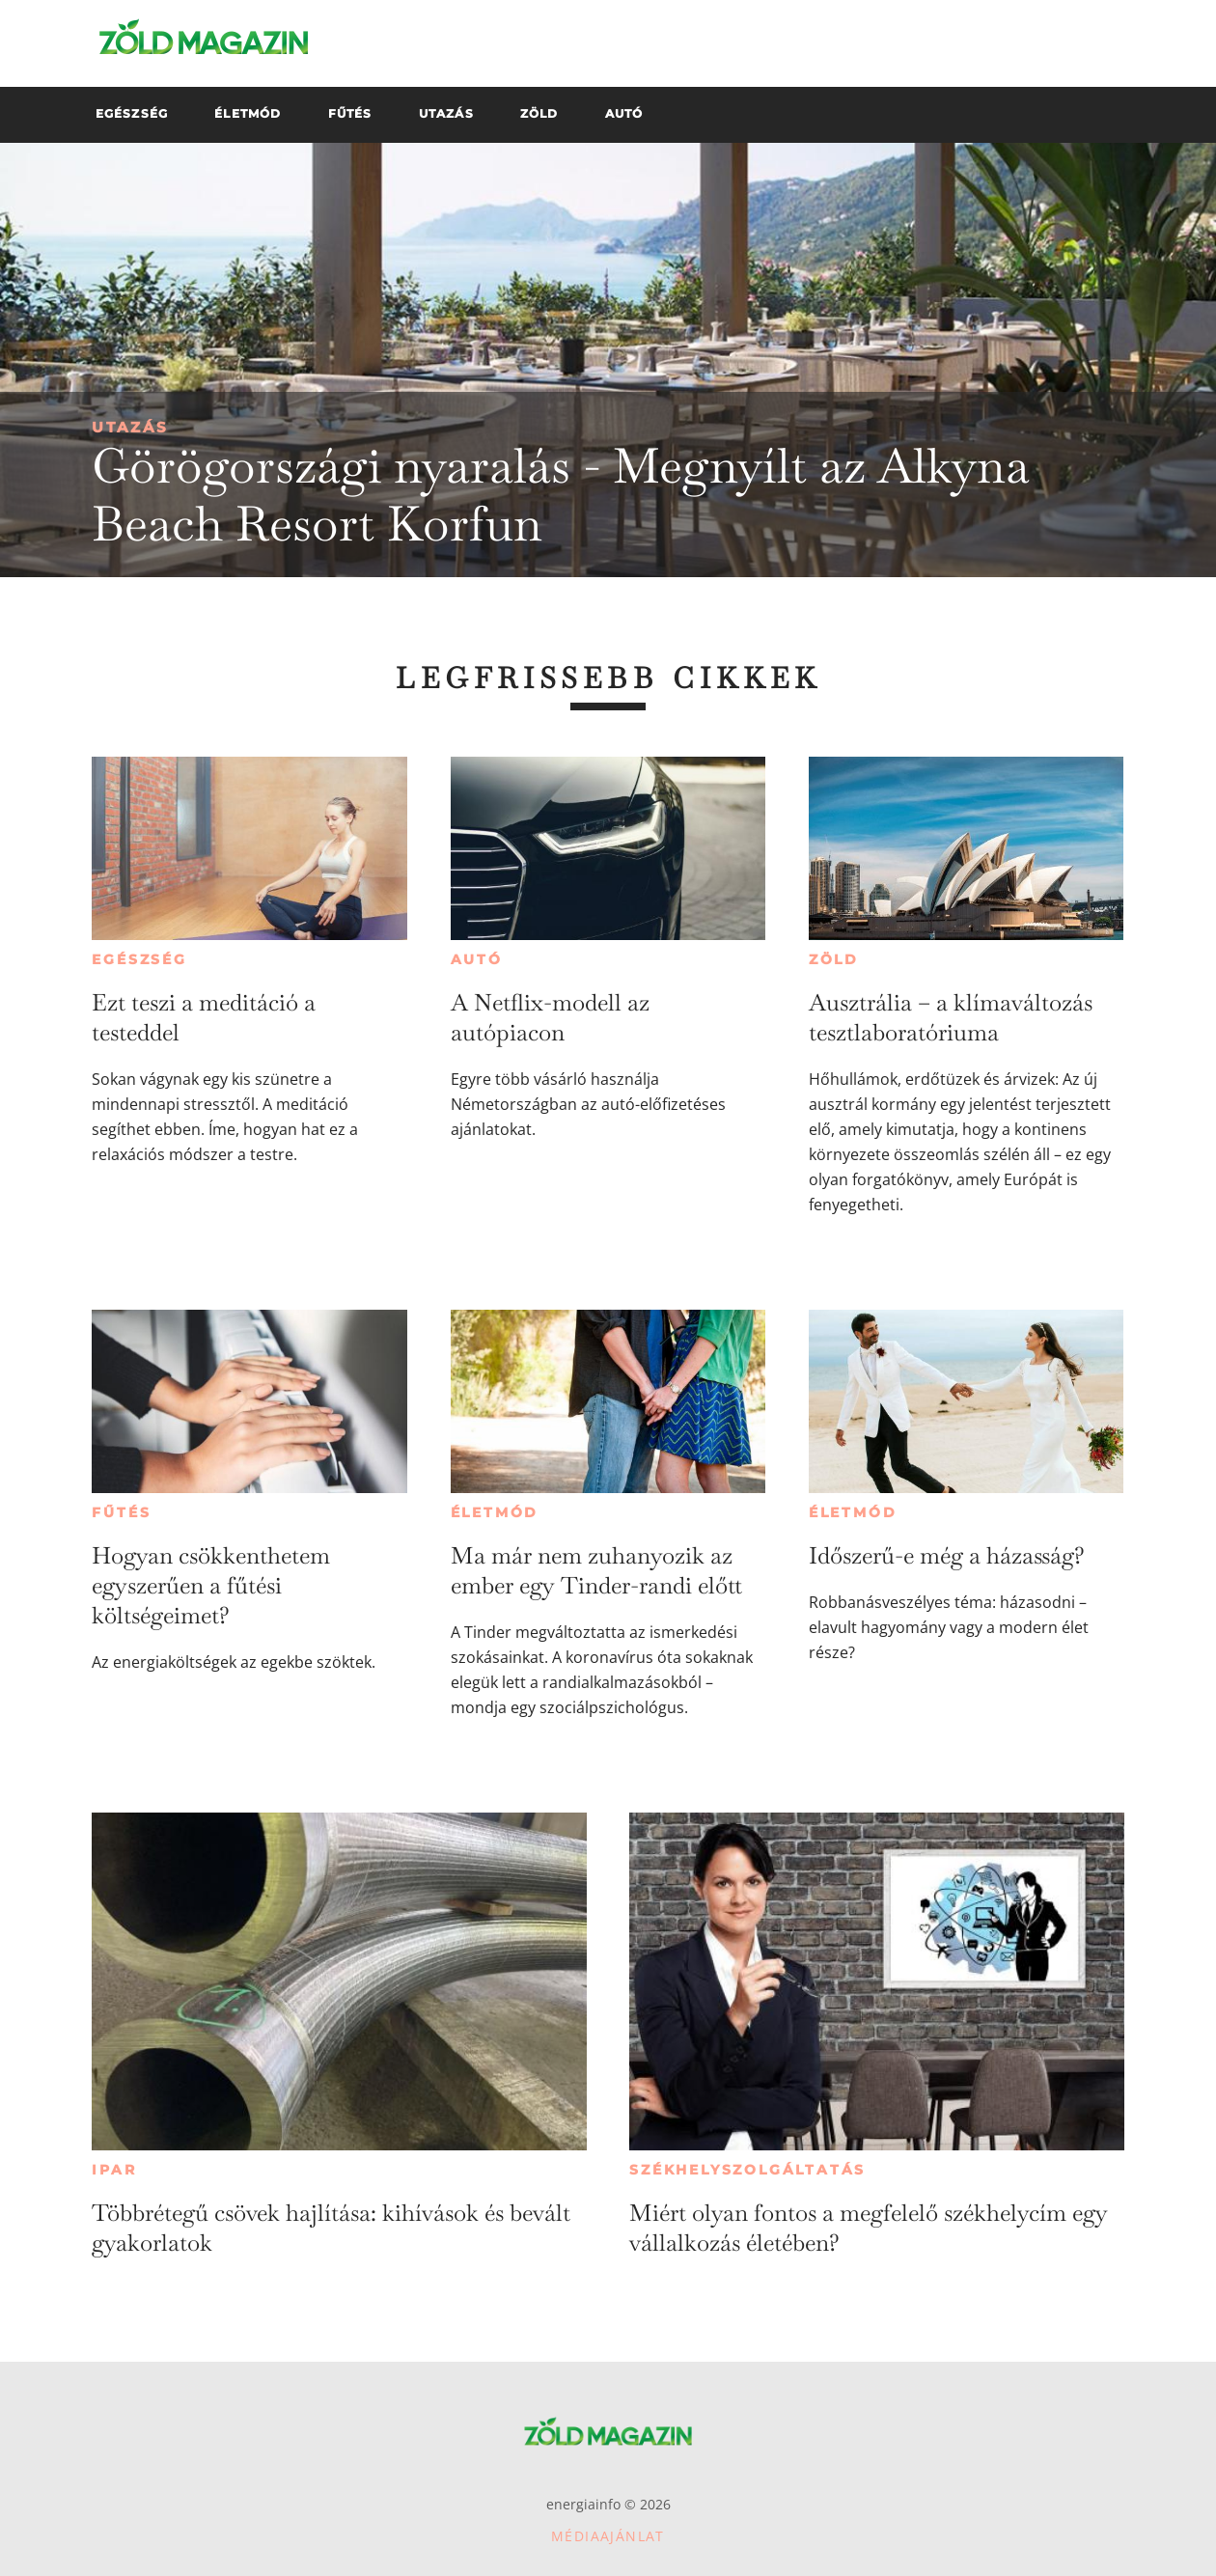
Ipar (114, 2169)
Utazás (130, 427)
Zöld (834, 959)
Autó (477, 959)
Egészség (139, 959)
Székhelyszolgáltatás (747, 2169)
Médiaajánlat (608, 2536)
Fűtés (121, 1512)
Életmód (495, 1512)
